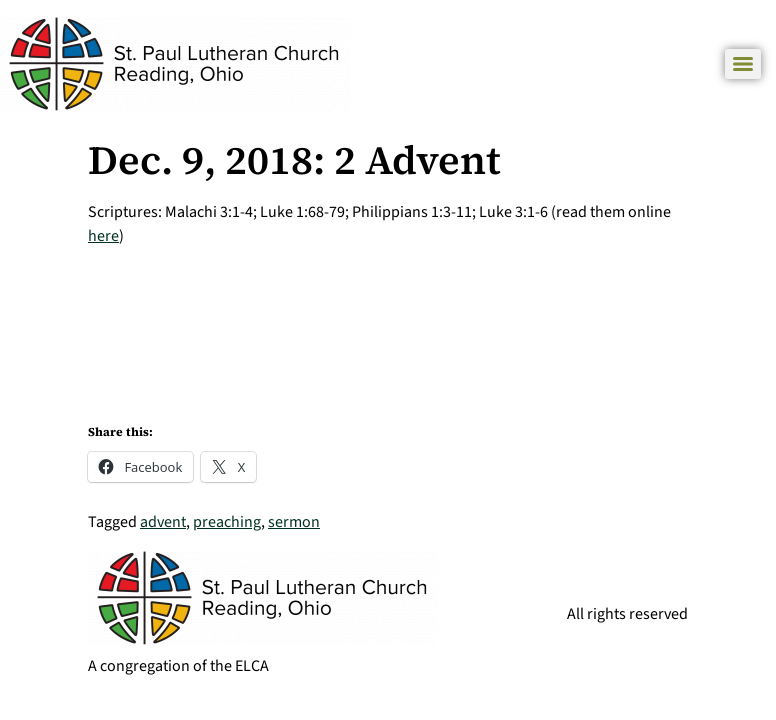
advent (163, 522)
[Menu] (743, 64)
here (103, 236)
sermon (294, 522)
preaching (227, 522)
